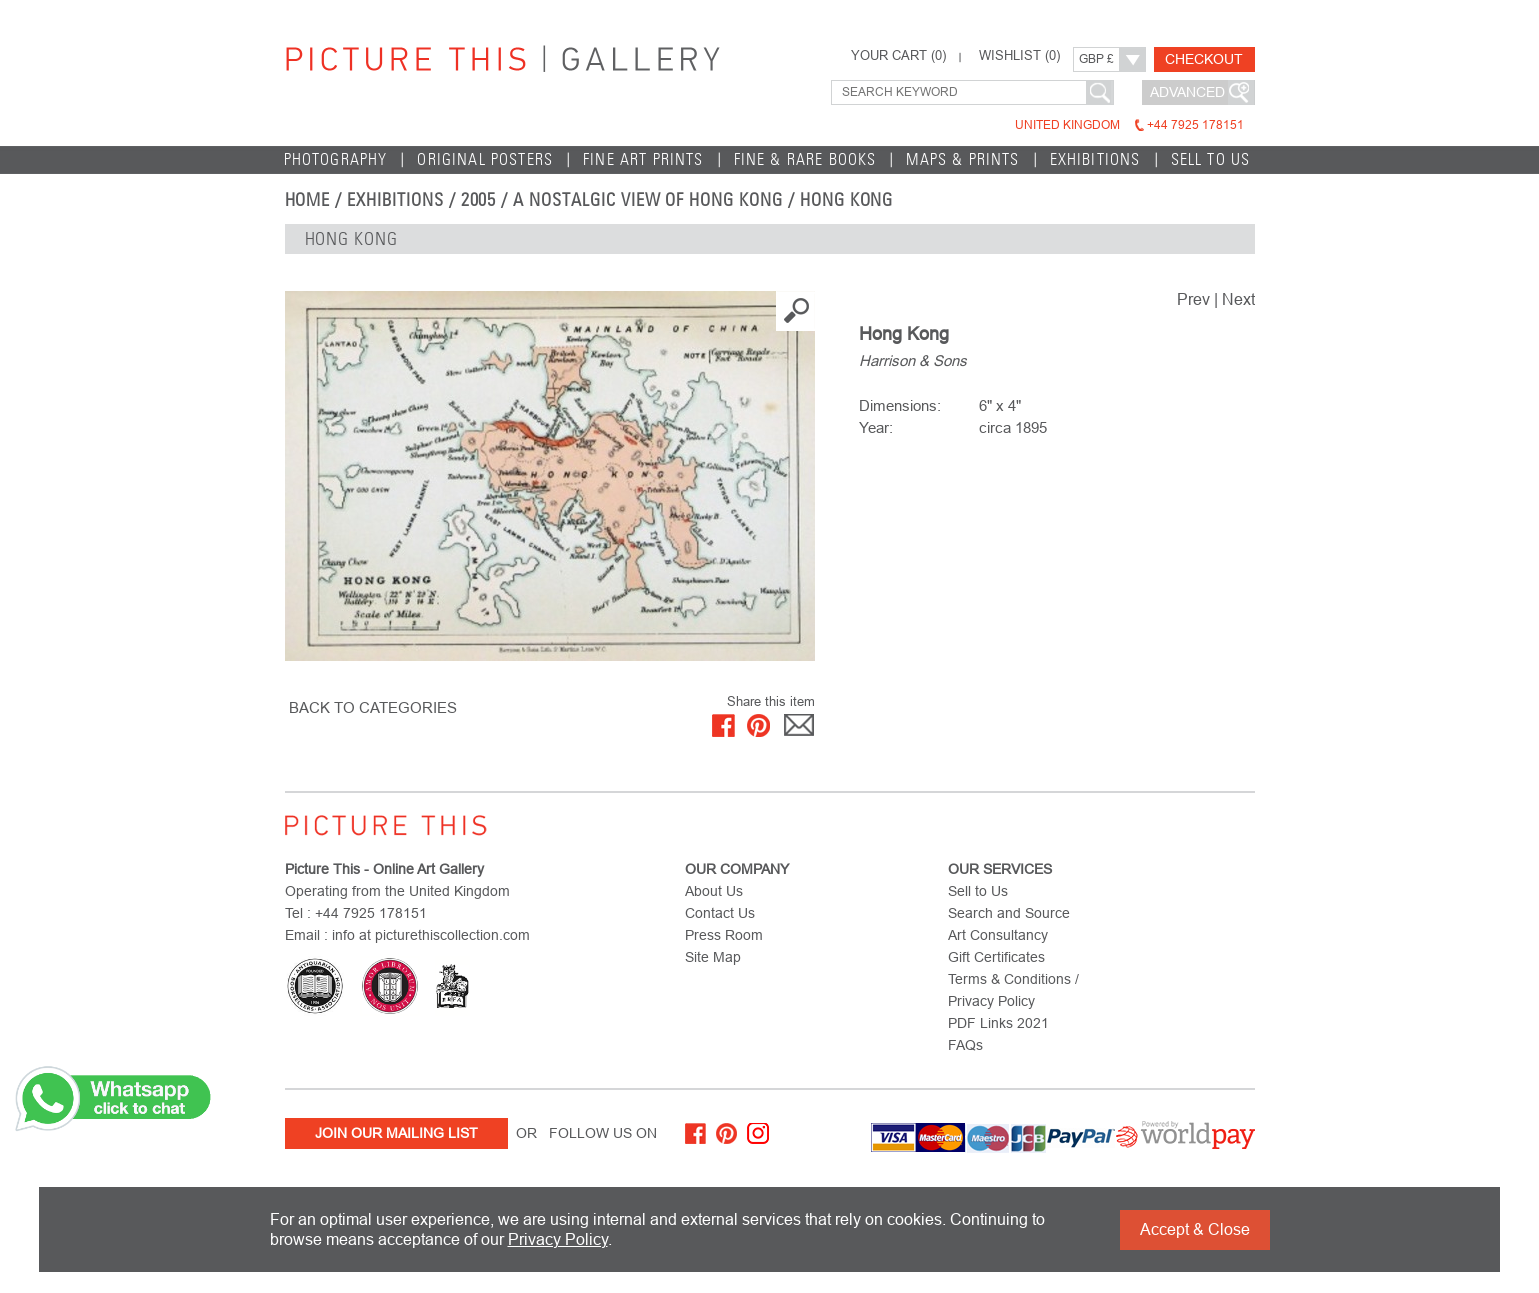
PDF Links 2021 (998, 1023)
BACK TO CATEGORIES (373, 707)
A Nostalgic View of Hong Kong (648, 200)
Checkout (1204, 59)
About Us (714, 891)
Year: (876, 427)
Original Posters (485, 159)
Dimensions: (900, 405)
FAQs (965, 1045)
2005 (479, 200)
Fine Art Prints (643, 159)
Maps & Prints (962, 159)
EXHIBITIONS (1095, 159)
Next (1238, 299)
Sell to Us (1211, 159)
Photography (336, 159)
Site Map (713, 957)
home (308, 200)
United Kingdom (1129, 125)
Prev (1193, 299)
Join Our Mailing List (396, 1133)
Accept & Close (1195, 1229)
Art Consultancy (998, 935)
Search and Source (1009, 913)
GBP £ (1096, 59)
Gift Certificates (996, 957)
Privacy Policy (558, 1239)
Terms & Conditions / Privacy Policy (1013, 990)
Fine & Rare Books (805, 159)
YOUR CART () (898, 56)
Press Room (724, 935)
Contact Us (720, 913)
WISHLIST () (1019, 56)
